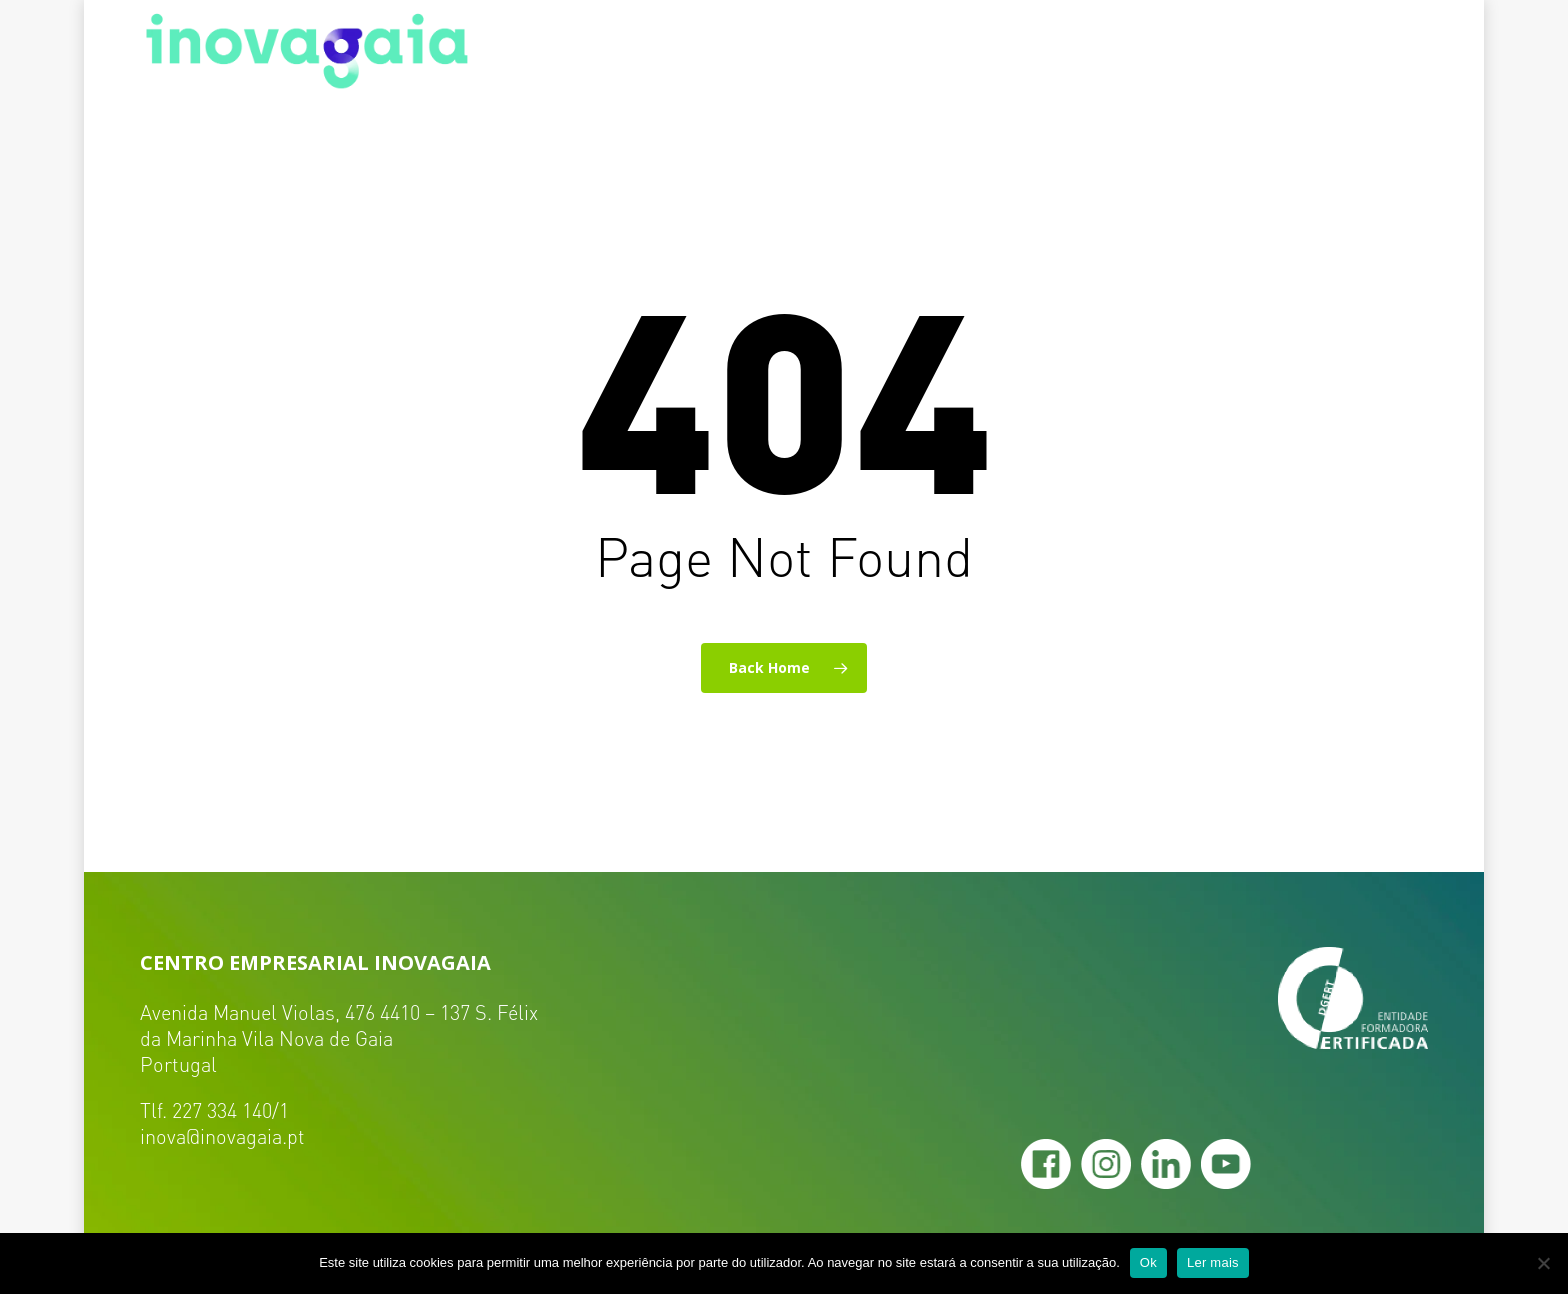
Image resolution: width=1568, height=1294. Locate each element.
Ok (1148, 1262)
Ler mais (1213, 1262)
